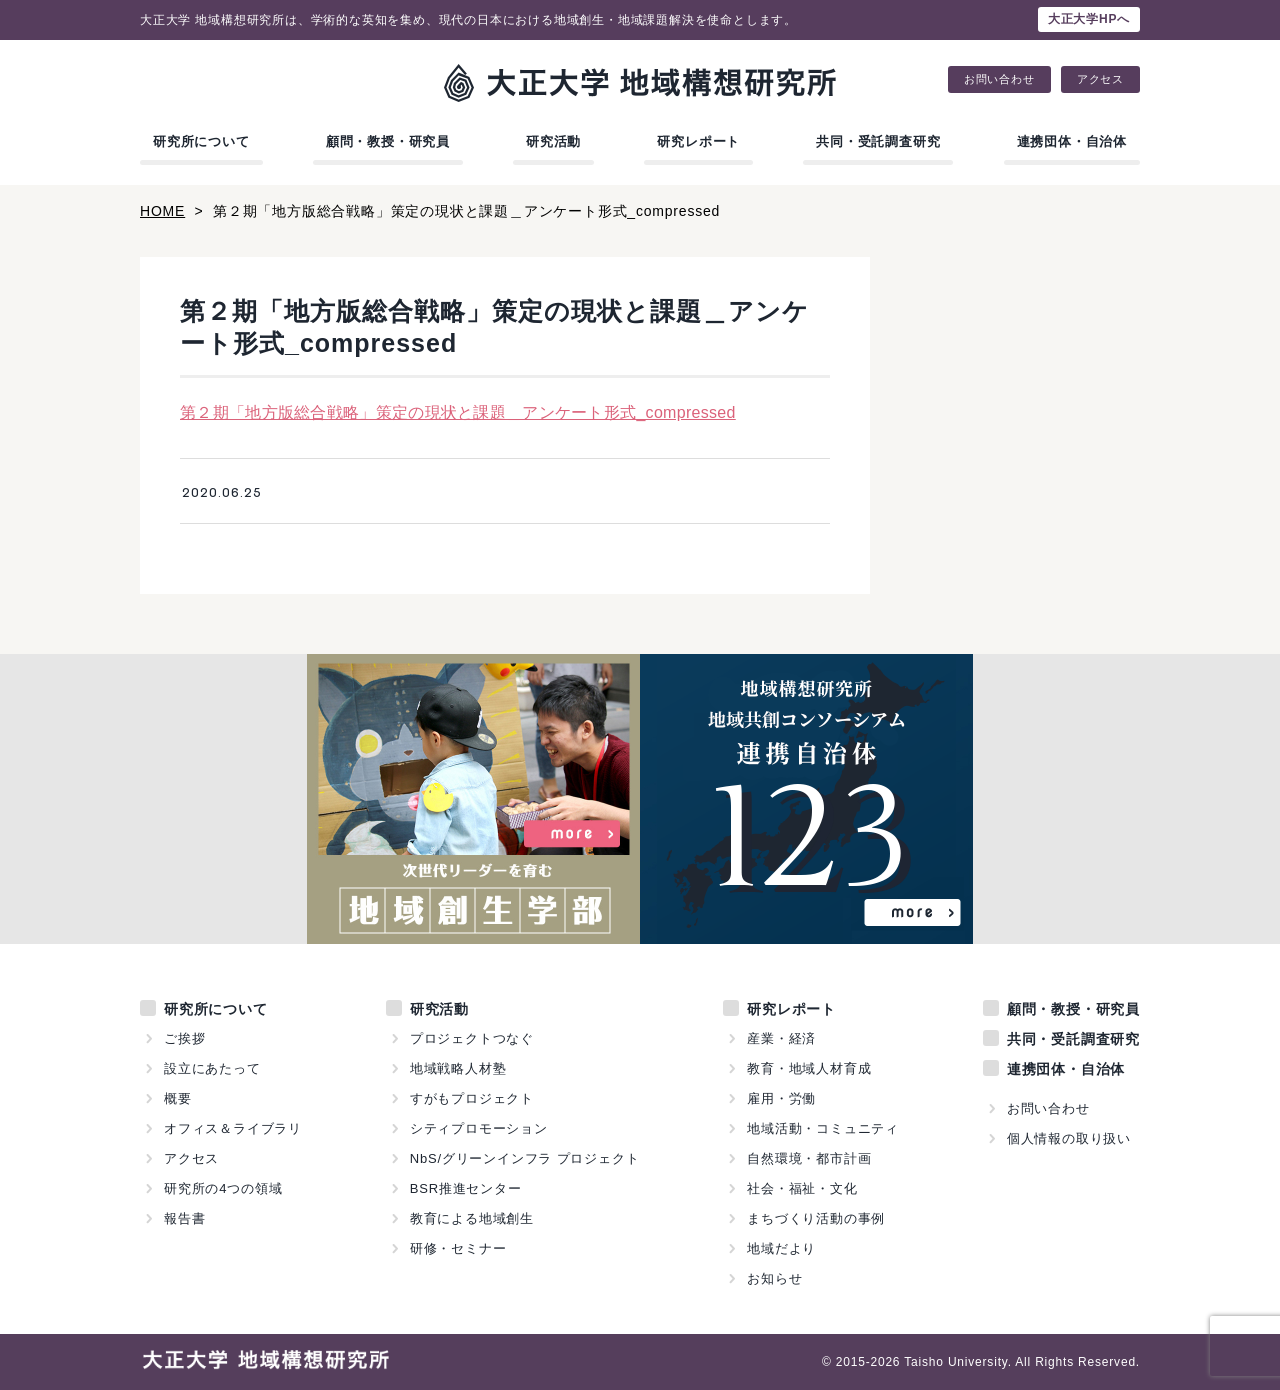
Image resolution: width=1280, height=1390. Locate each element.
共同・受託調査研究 (878, 141)
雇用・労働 (781, 1098)
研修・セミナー (458, 1248)
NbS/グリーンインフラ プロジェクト (525, 1158)
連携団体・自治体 (1072, 141)
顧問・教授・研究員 (388, 141)
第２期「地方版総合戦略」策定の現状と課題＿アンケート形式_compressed (458, 412)
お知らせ (774, 1278)
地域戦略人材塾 (458, 1068)
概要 (178, 1098)
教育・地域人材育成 (809, 1068)
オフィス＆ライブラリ (233, 1128)
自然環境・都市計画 (809, 1158)
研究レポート (698, 141)
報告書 (184, 1218)
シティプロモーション (479, 1128)
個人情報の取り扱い (1069, 1138)
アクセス (1100, 79)
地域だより (781, 1248)
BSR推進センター (466, 1188)
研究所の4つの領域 (223, 1188)
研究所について (201, 141)
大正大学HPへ (1089, 19)
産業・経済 (781, 1038)
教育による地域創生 (472, 1218)
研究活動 (553, 141)
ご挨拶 (184, 1038)
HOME (162, 211)
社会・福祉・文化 (802, 1188)
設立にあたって (212, 1068)
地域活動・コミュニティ (823, 1128)
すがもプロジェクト (472, 1098)
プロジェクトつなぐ (472, 1038)
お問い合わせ (999, 79)
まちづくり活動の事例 (816, 1218)
